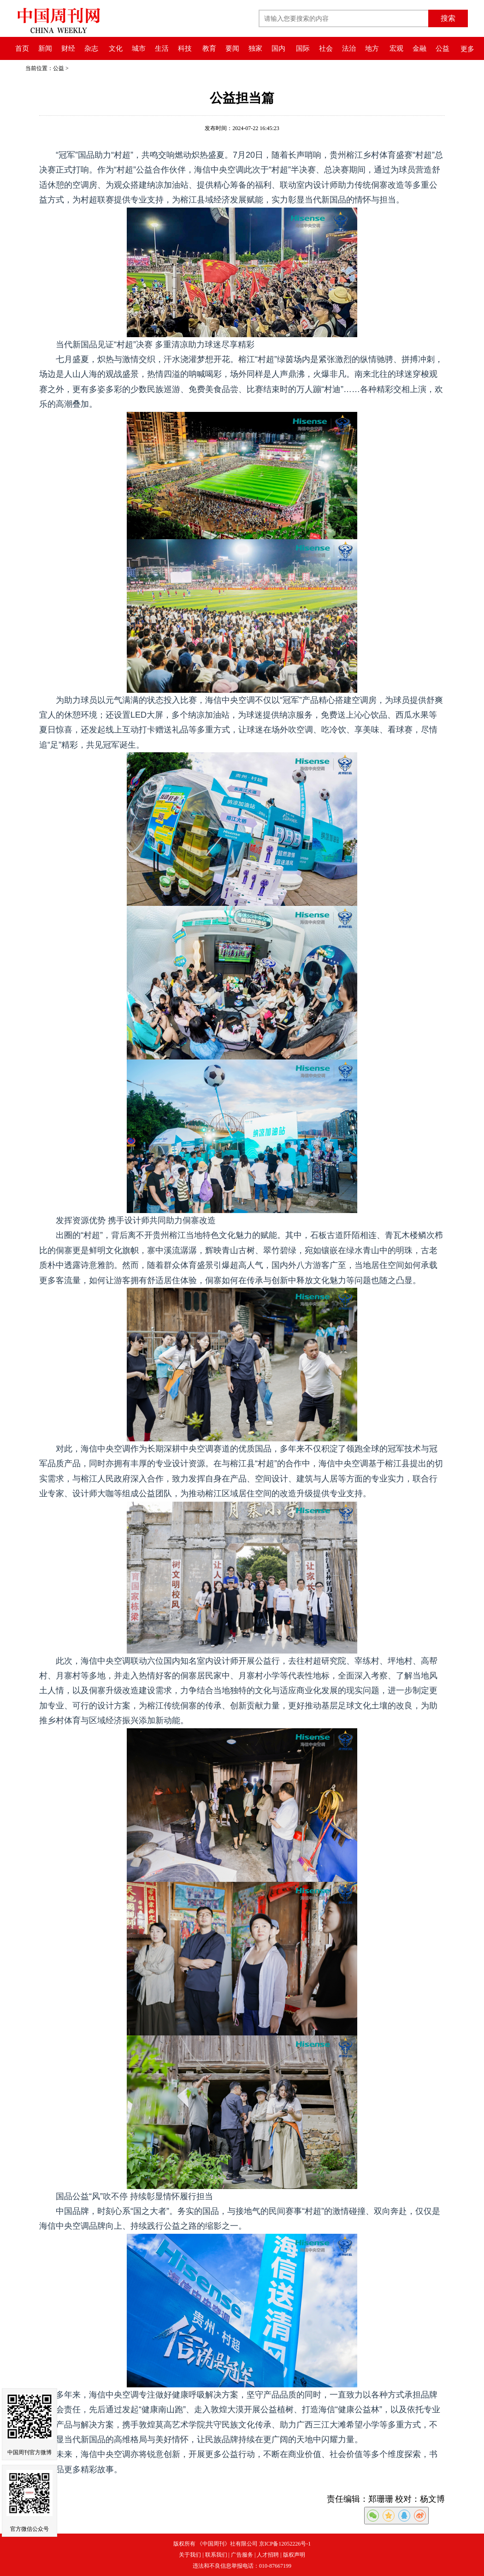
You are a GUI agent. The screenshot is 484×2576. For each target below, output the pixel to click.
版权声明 (294, 2555)
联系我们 (216, 2555)
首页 (22, 48)
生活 (162, 48)
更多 (467, 49)
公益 (442, 48)
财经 (68, 48)
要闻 (232, 48)
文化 (116, 48)
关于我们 (190, 2555)
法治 (349, 48)
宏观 (396, 48)
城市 (139, 48)
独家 (255, 48)
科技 (185, 48)
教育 (209, 48)
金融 (419, 48)
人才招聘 (268, 2555)
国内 (278, 48)
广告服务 (242, 2555)
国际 (303, 48)
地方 (372, 48)
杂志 (91, 48)
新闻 (45, 48)
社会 (326, 48)
